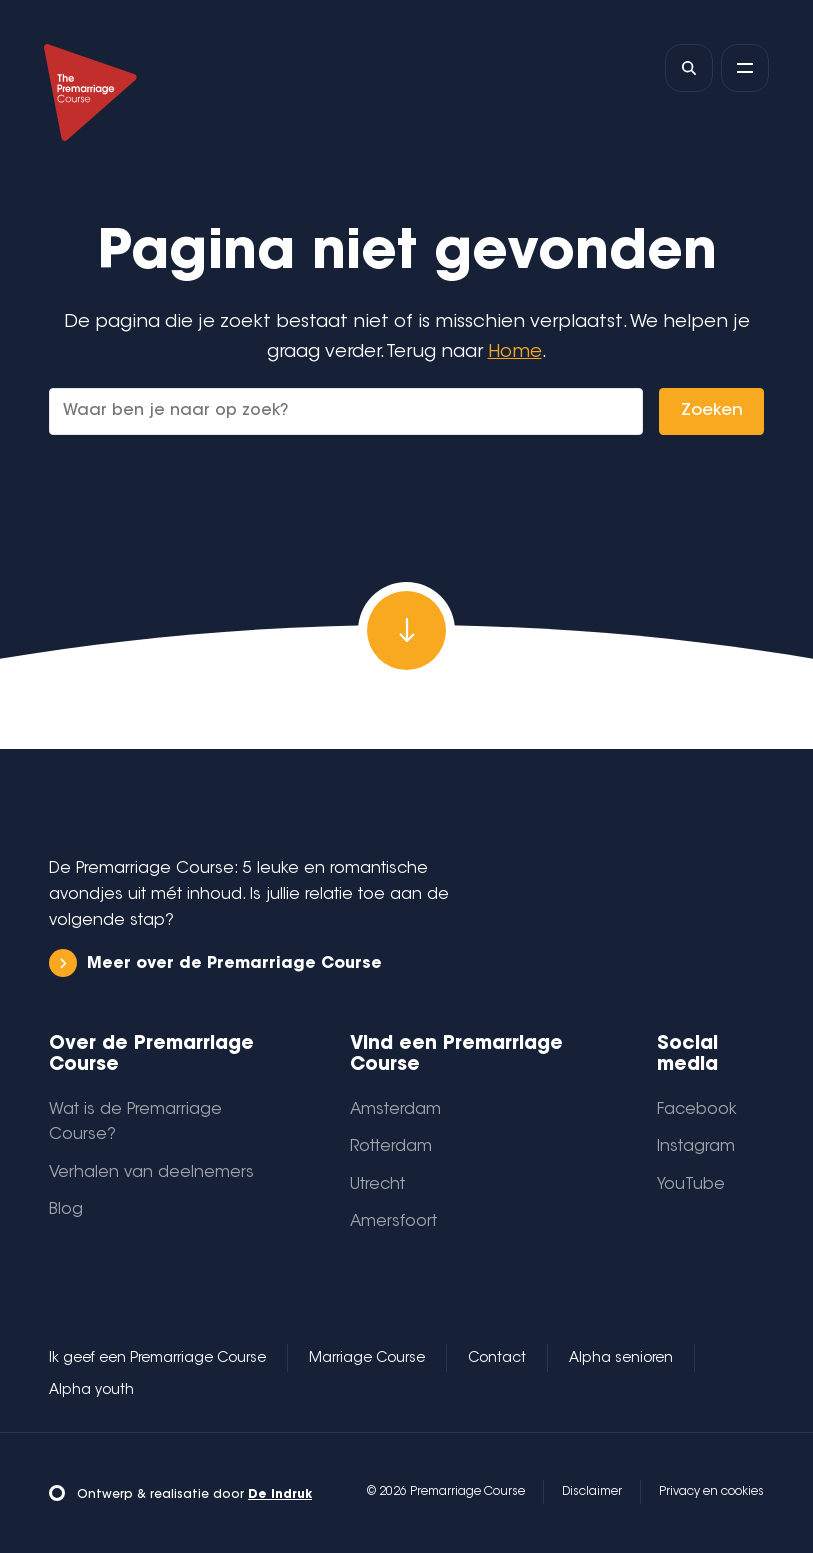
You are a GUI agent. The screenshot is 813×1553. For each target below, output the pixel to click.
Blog (66, 1210)
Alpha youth (91, 1391)
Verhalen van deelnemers (151, 1173)
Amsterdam (395, 1110)
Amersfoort (393, 1222)
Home (515, 352)
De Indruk (280, 1495)
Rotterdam (391, 1147)
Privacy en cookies (711, 1492)
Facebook (697, 1110)
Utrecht (377, 1185)
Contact (497, 1359)
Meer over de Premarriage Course (215, 963)
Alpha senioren (621, 1359)
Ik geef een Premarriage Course (157, 1359)
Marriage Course (367, 1359)
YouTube (691, 1185)
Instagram (696, 1147)
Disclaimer (592, 1492)
